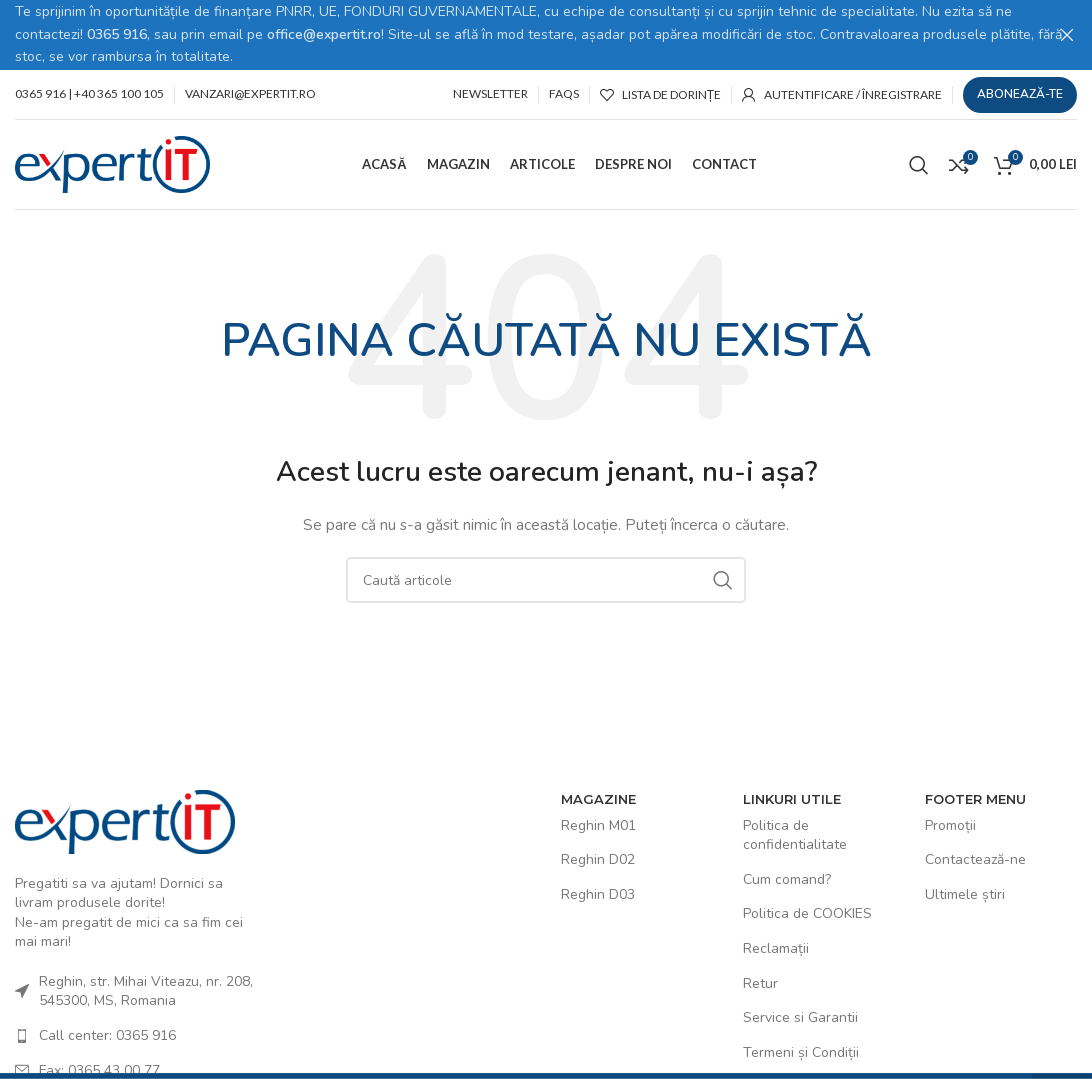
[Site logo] (112, 162)
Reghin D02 (598, 858)
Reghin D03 (598, 893)
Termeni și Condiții (801, 1051)
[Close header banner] (1067, 35)
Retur (760, 981)
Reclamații (776, 947)
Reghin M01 (598, 824)
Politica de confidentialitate (795, 834)
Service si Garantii (800, 1016)
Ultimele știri (965, 893)
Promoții (950, 824)
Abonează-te (1020, 93)
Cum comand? (787, 878)
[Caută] (919, 163)
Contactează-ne (975, 858)
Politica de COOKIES (807, 912)
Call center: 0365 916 (107, 1034)
